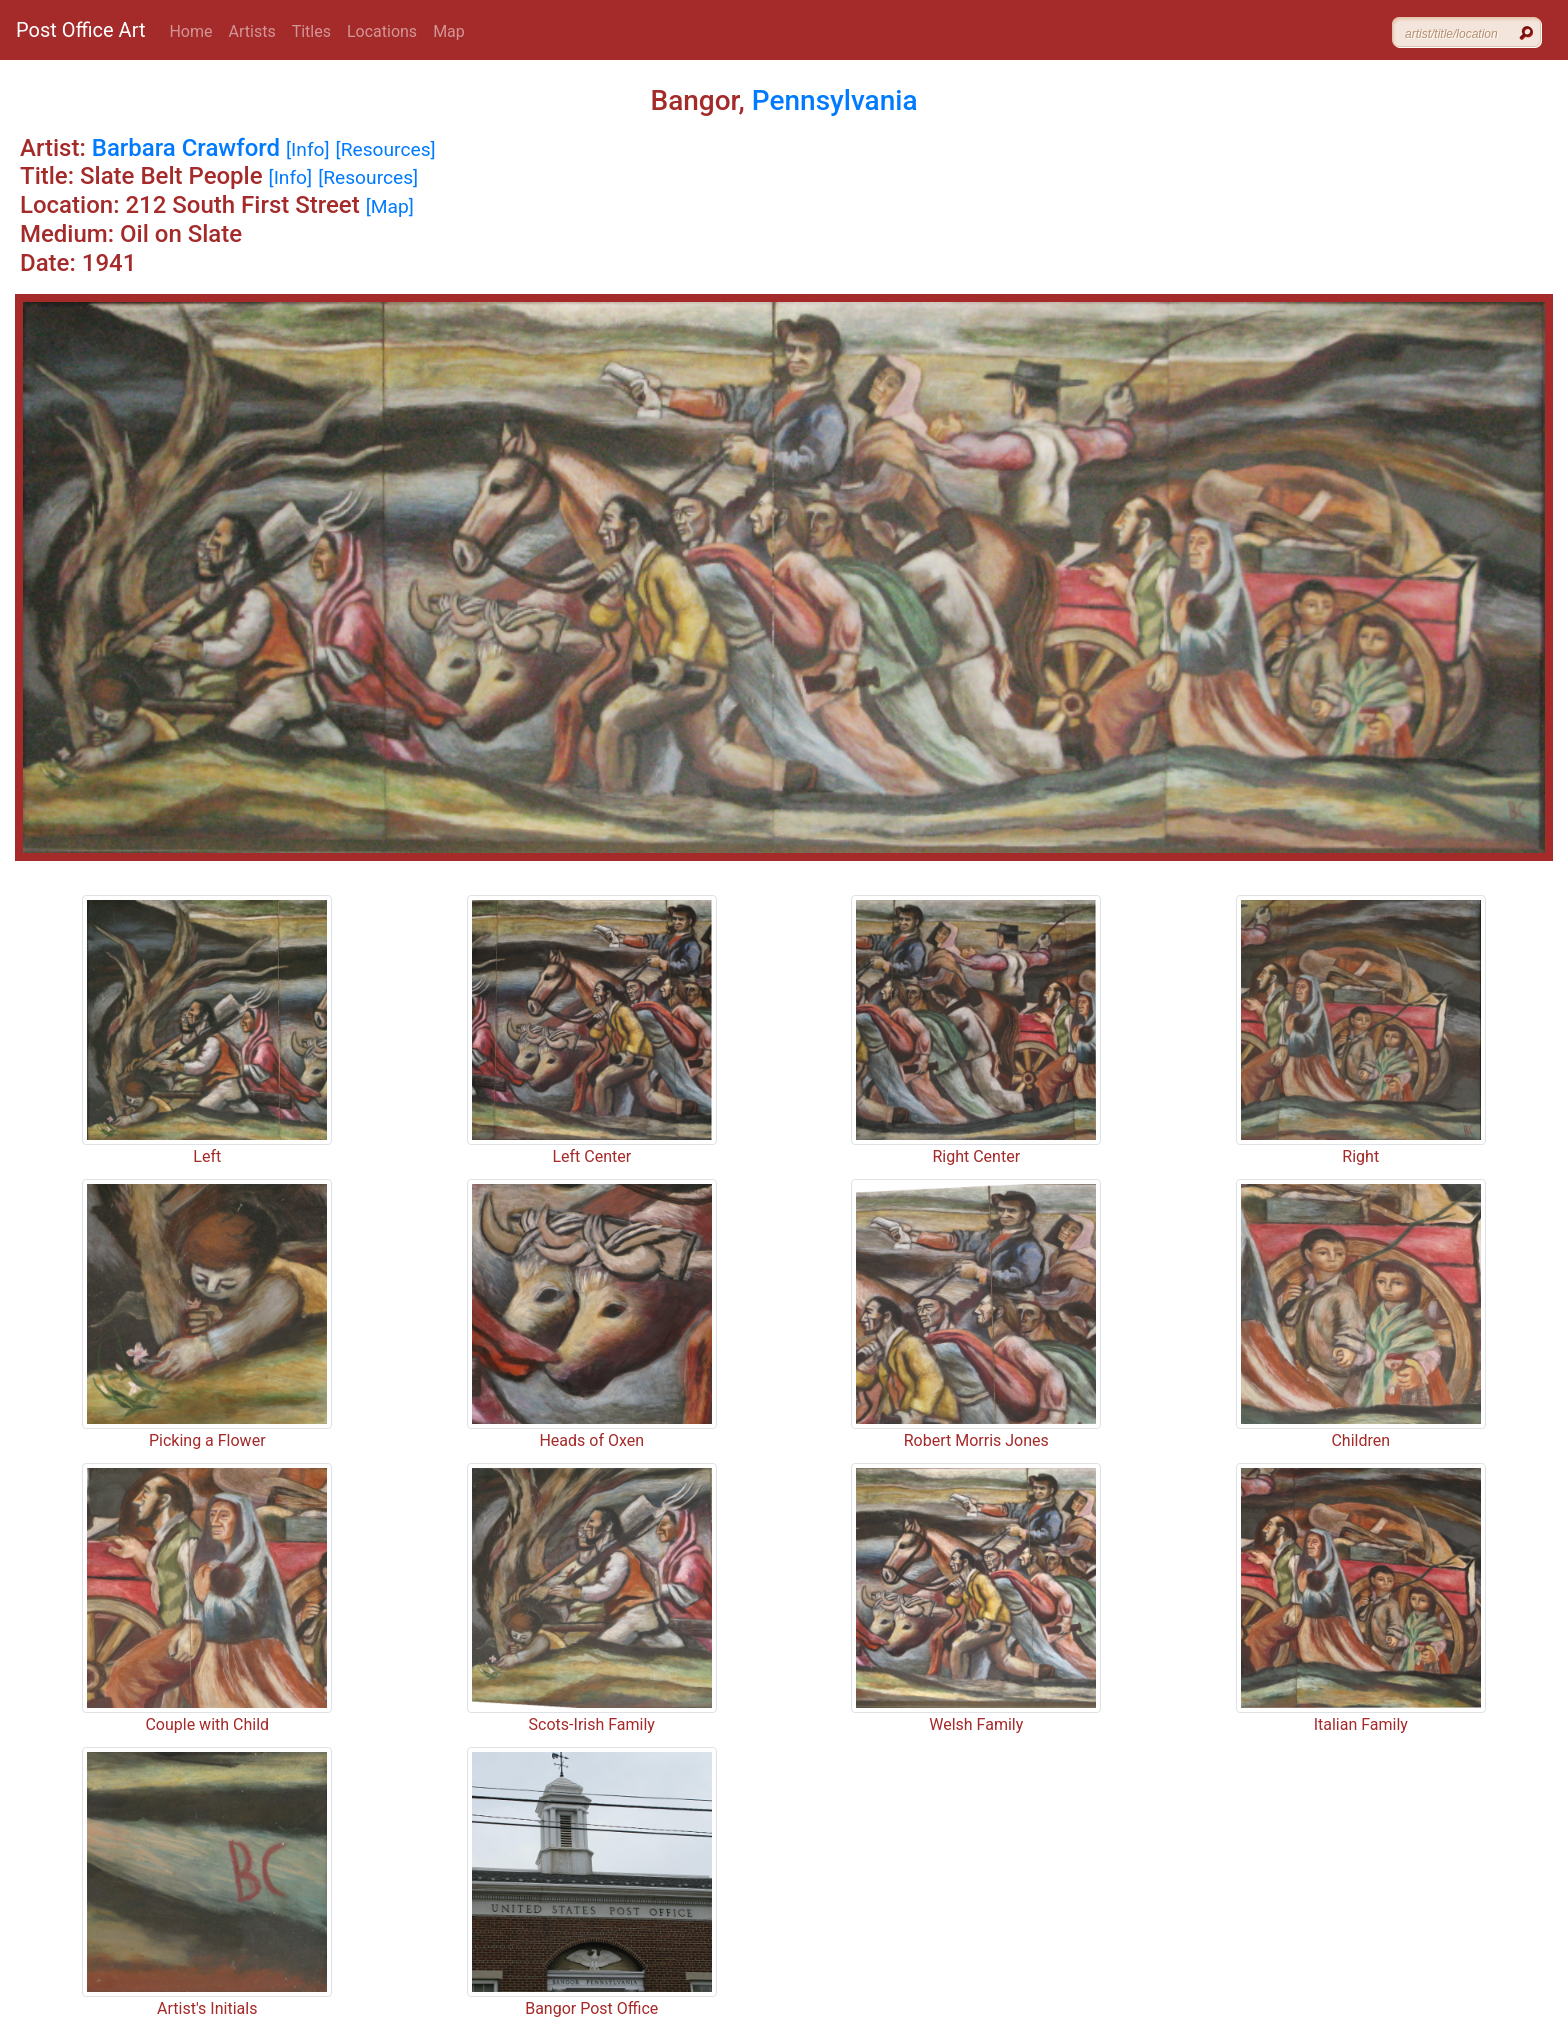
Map (449, 31)
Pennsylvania (835, 100)
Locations (382, 31)
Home (190, 31)
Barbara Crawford (186, 148)
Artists (252, 31)
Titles (311, 31)
